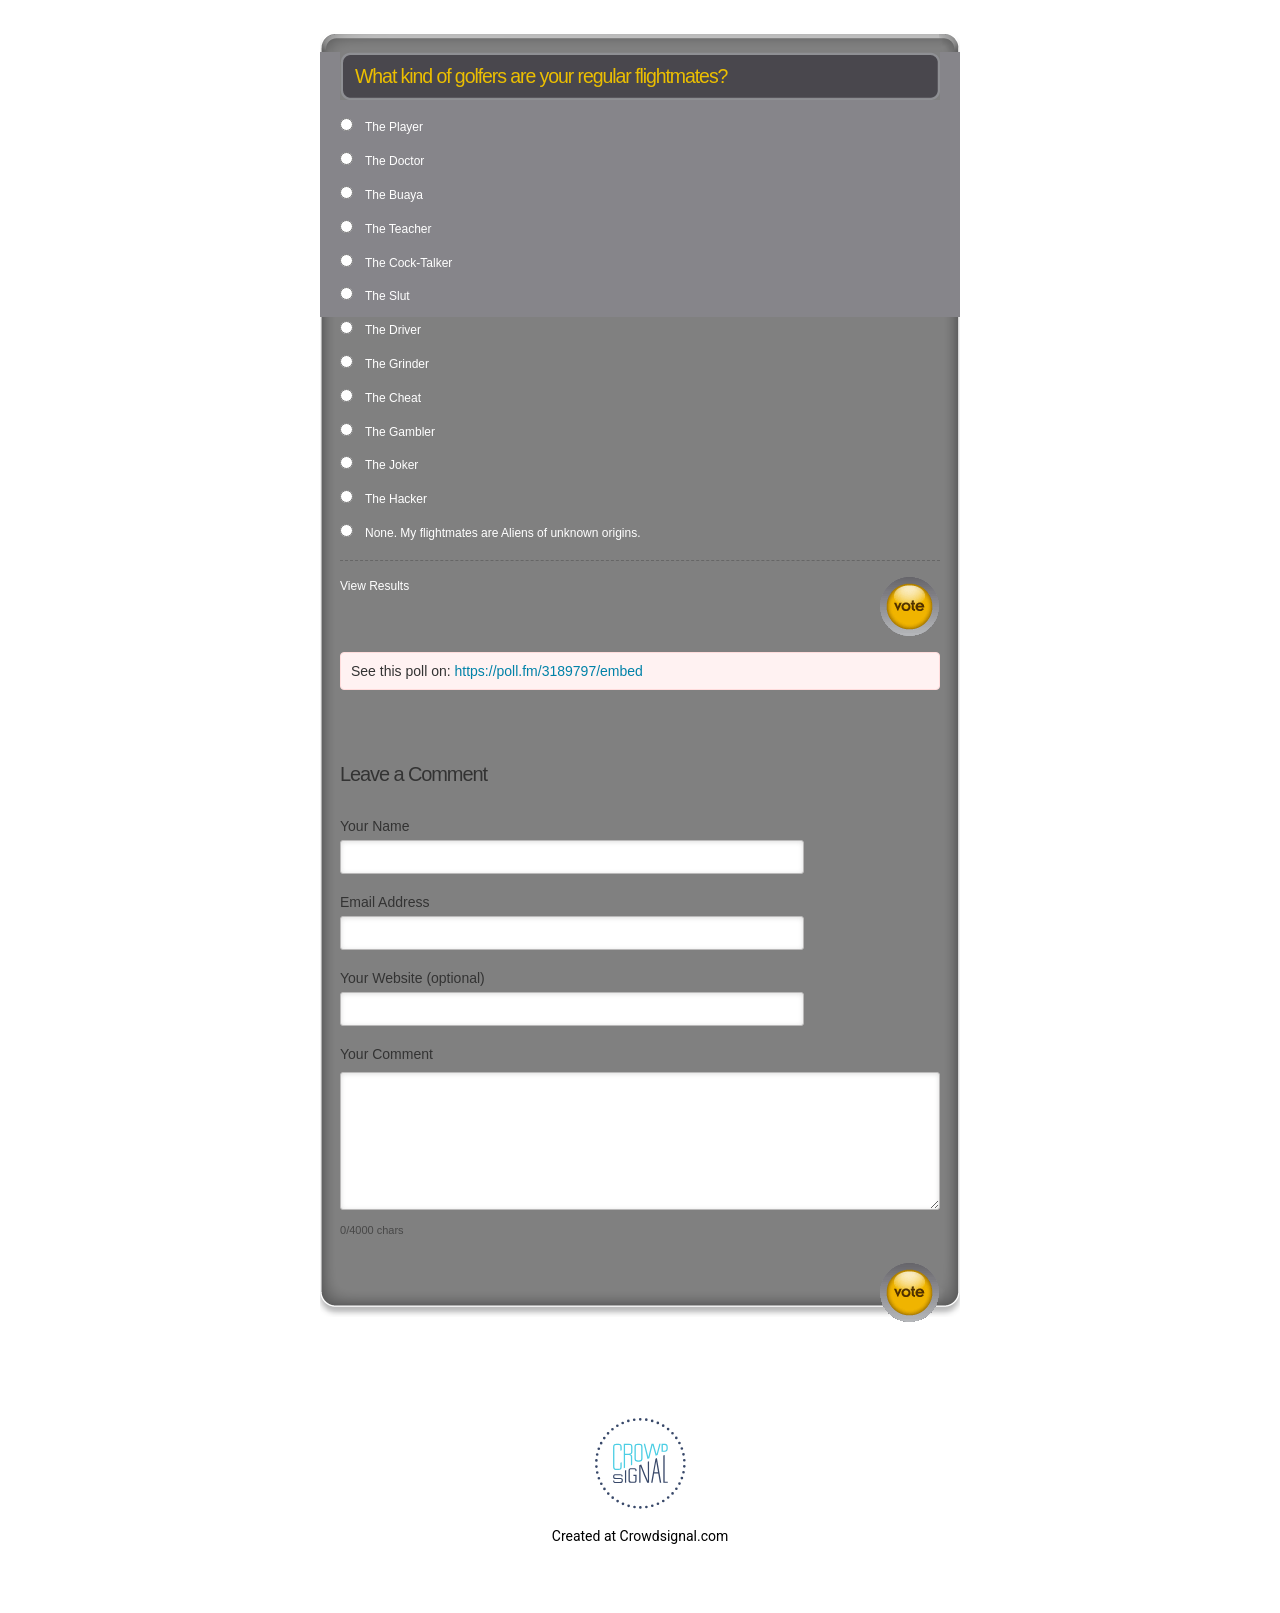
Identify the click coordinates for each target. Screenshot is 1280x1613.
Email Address (384, 902)
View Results (374, 586)
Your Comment (386, 1054)
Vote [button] (909, 606)
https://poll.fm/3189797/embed (549, 671)
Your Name (375, 826)
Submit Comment (909, 1292)
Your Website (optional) (412, 978)
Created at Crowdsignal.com (640, 1536)
